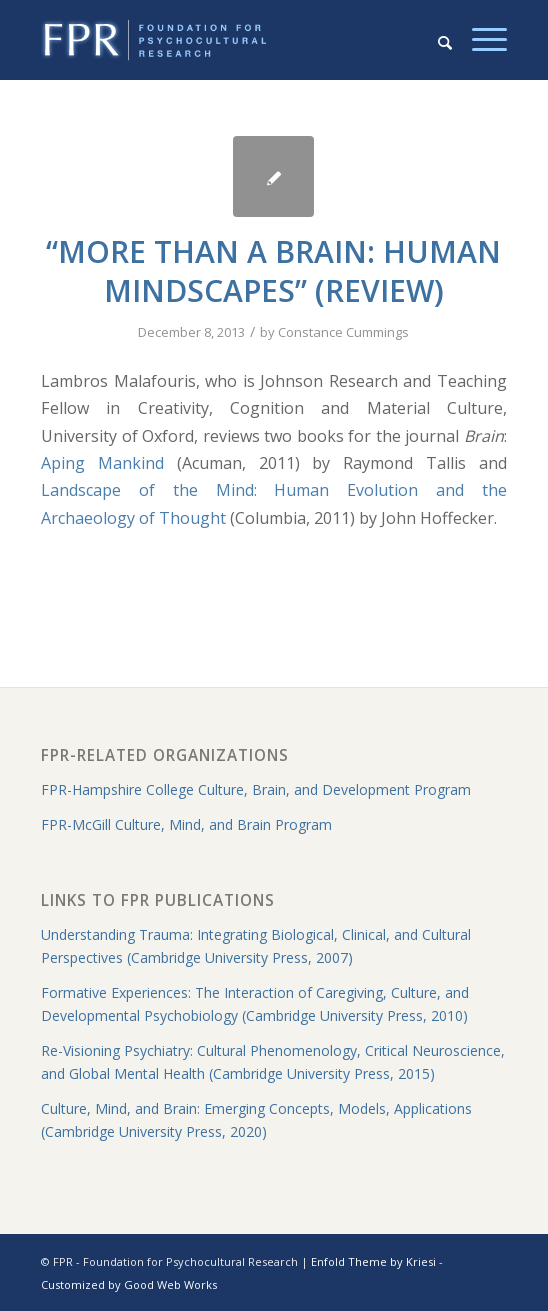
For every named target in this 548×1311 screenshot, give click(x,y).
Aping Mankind (102, 463)
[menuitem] (435, 40)
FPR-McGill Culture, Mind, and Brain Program (186, 824)
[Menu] (479, 40)
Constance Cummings (343, 332)
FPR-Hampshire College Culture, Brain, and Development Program (256, 789)
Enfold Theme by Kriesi (373, 1261)
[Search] (435, 40)
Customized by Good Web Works (129, 1284)
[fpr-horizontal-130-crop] (227, 40)
